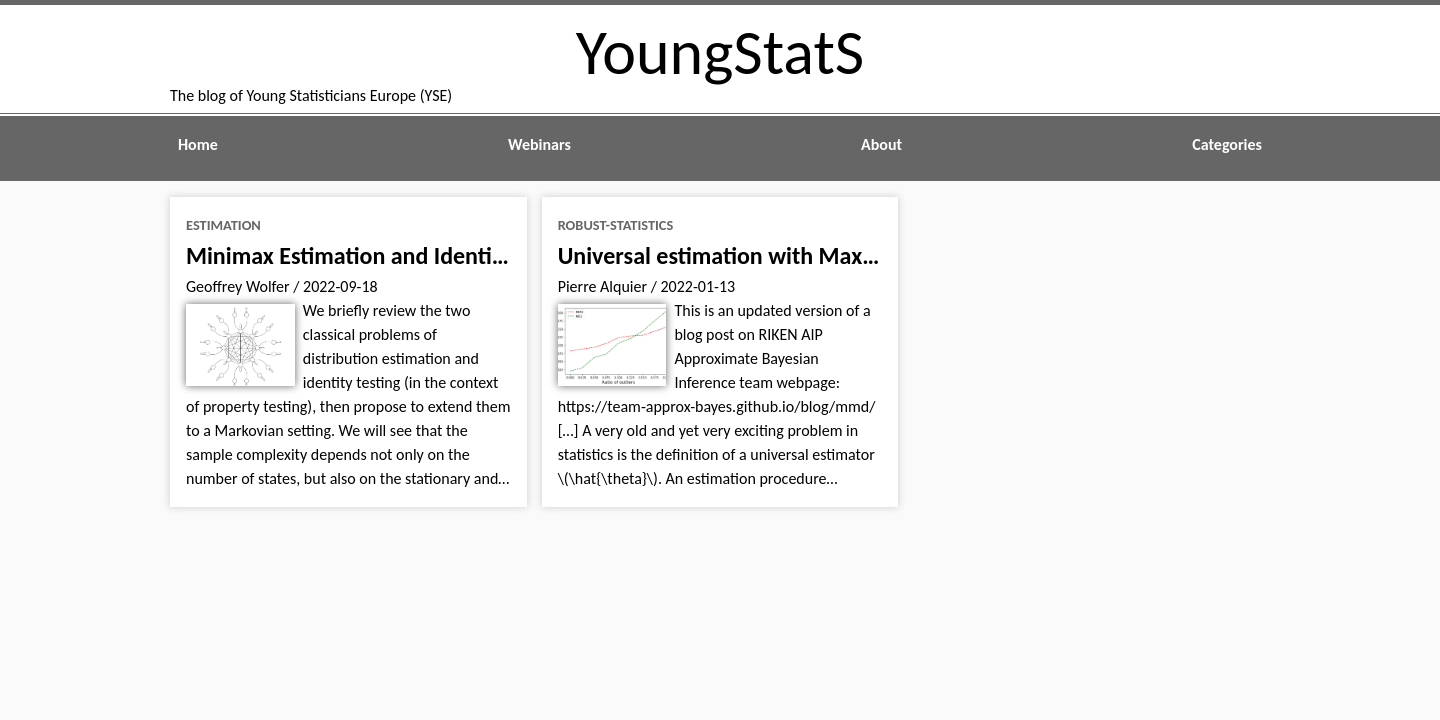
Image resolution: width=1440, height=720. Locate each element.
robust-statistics (616, 225)
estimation (223, 225)
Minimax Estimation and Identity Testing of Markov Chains (475, 255)
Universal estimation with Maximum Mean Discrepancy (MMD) (872, 255)
